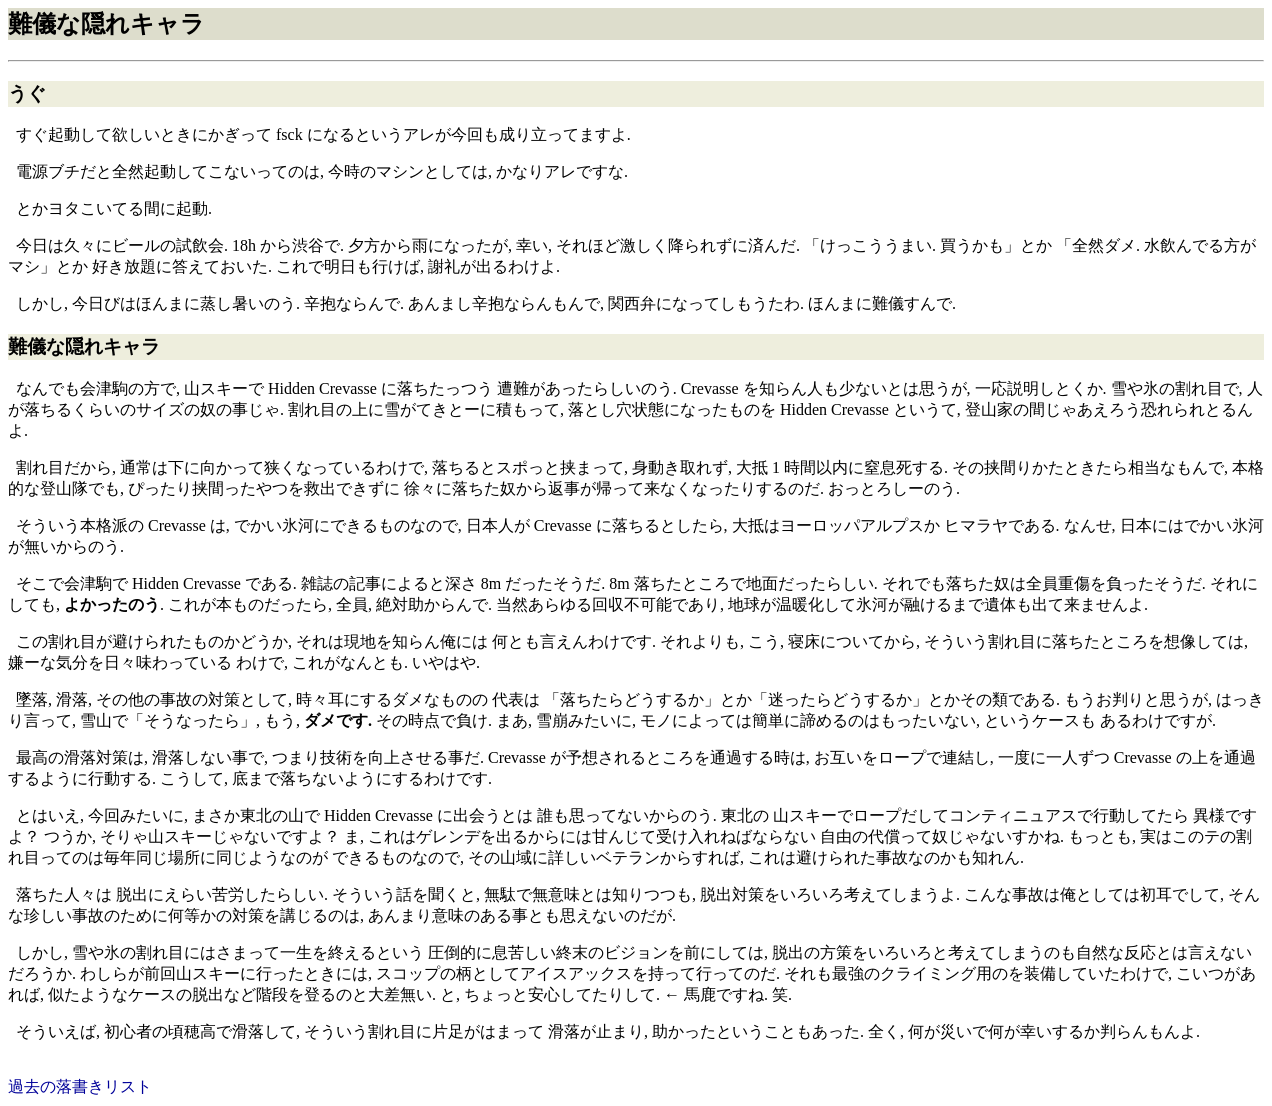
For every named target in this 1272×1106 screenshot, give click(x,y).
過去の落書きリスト (80, 1086)
